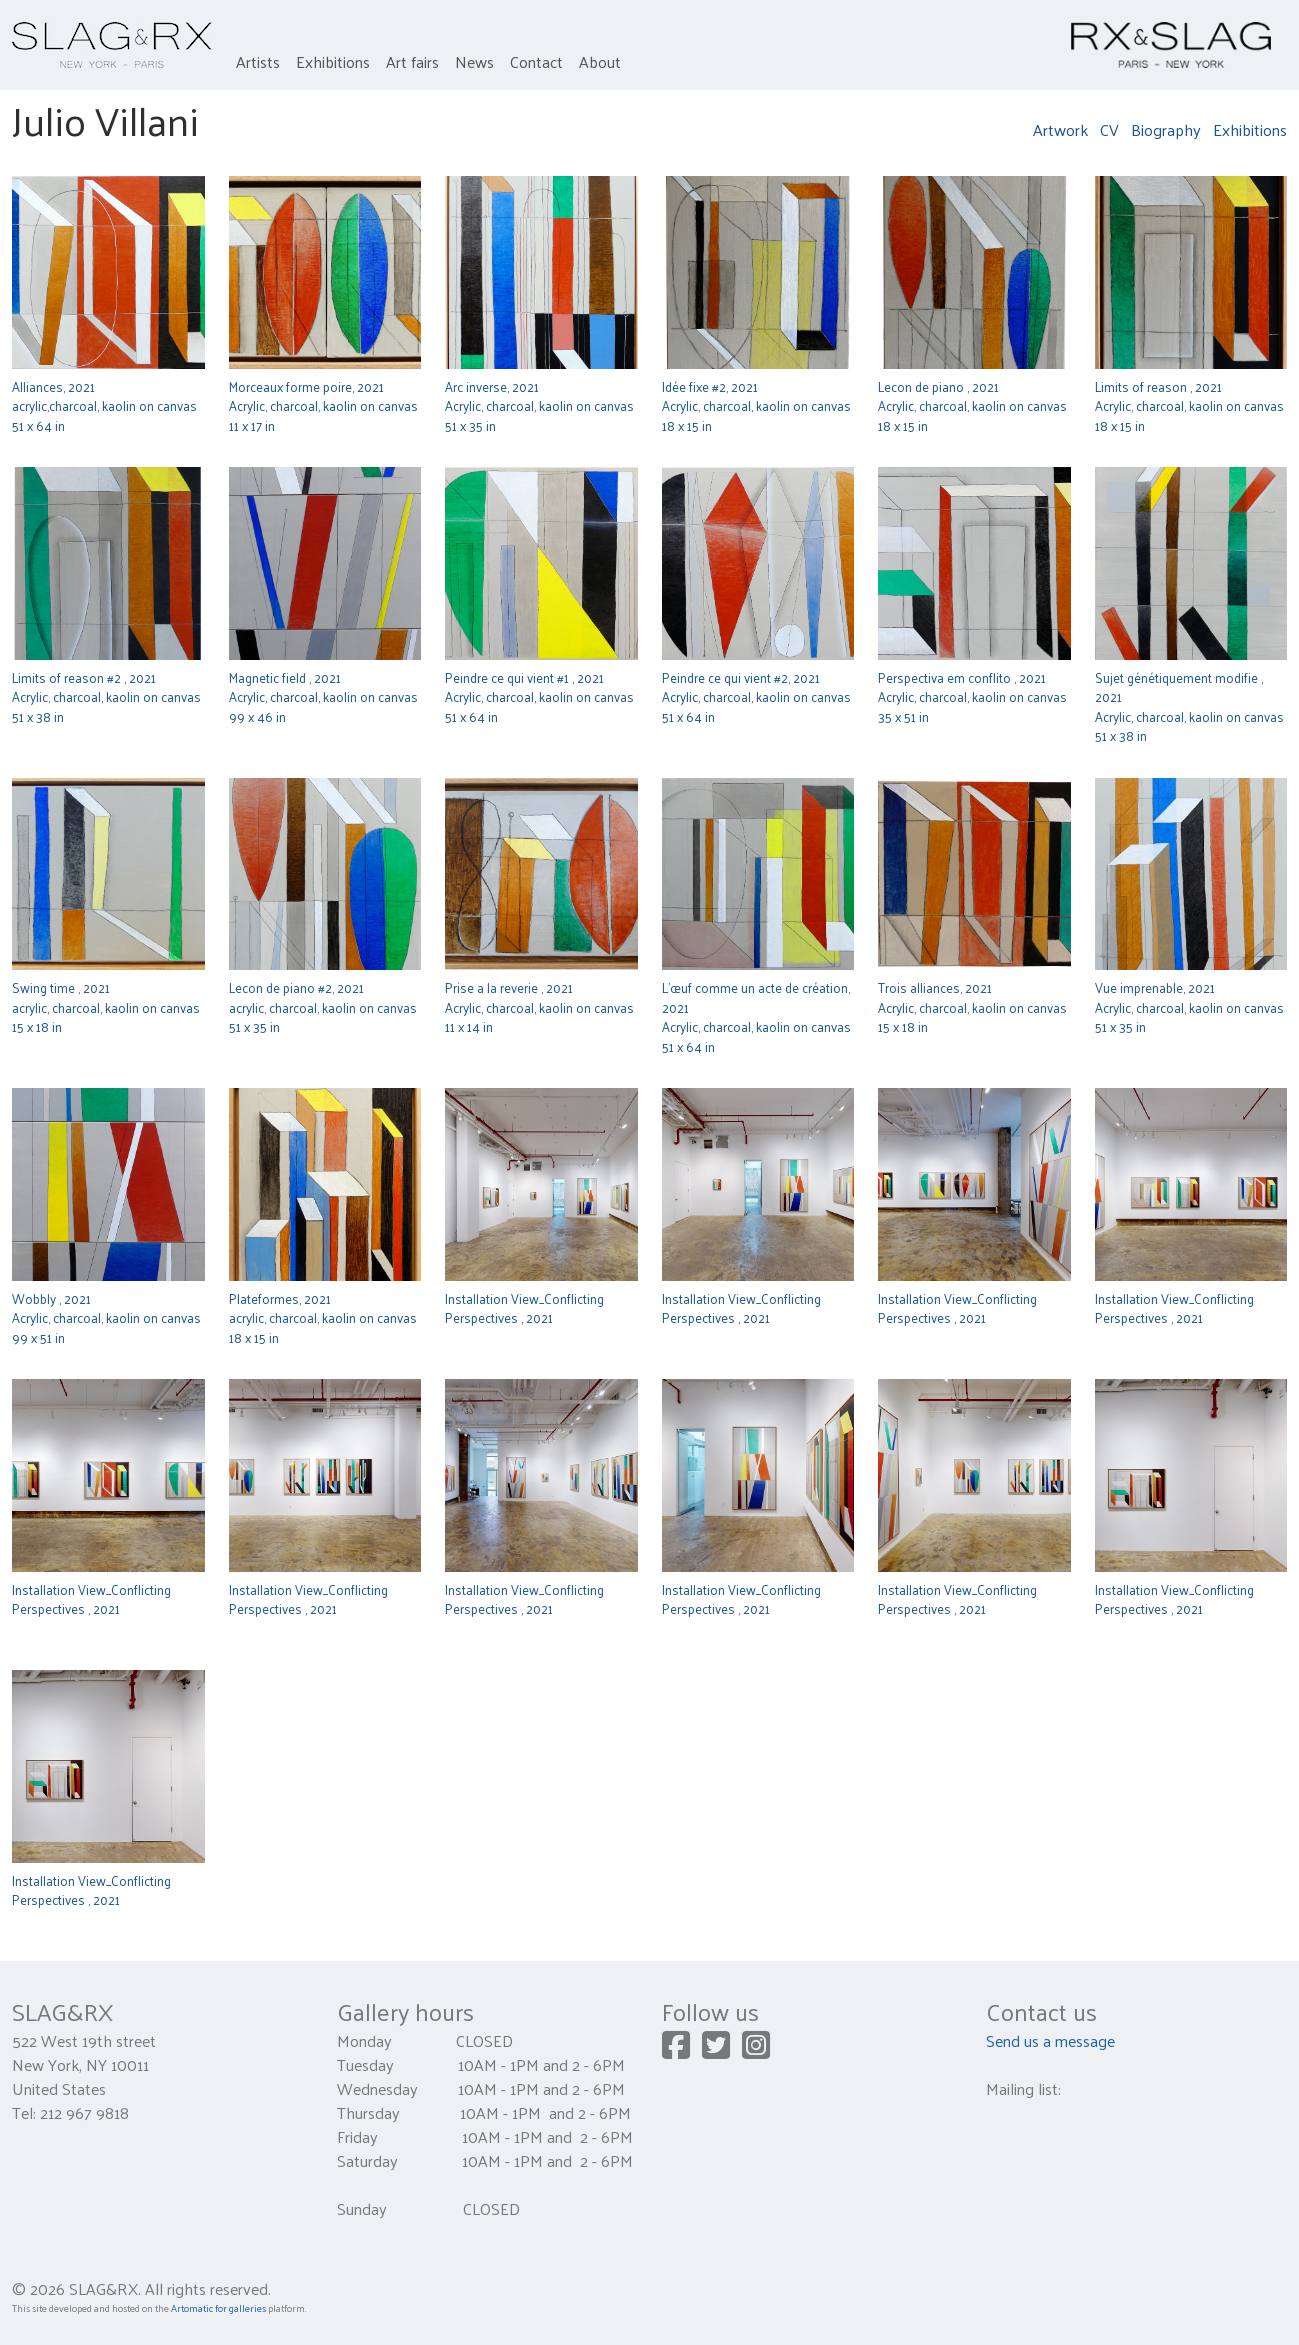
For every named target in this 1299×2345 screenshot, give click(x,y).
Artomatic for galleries (218, 2308)
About (600, 61)
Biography (1166, 129)
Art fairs (412, 61)
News (474, 61)
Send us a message (1050, 2040)
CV (1109, 129)
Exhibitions (333, 61)
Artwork (1060, 129)
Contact (536, 61)
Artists (258, 61)
